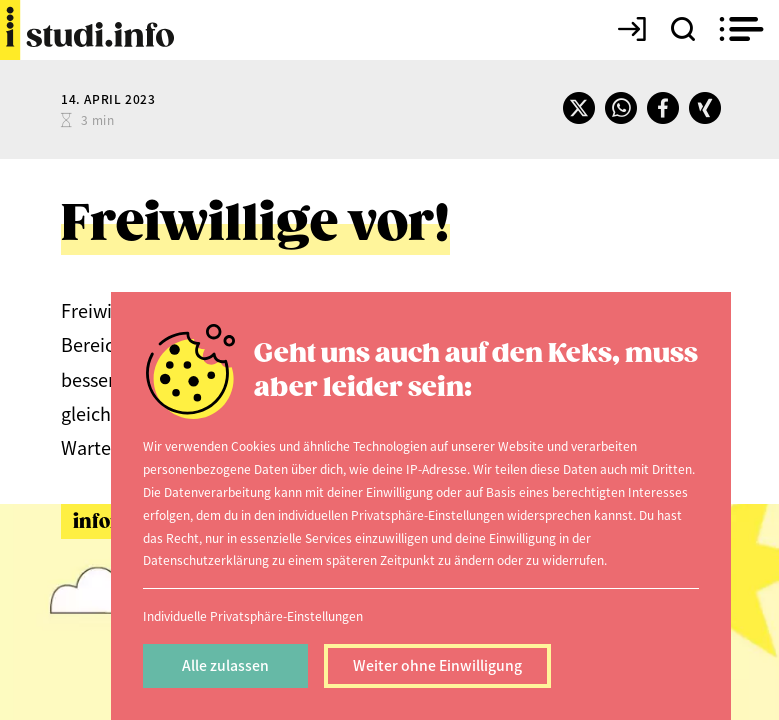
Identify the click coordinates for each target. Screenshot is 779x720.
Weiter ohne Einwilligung (437, 665)
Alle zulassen (225, 665)
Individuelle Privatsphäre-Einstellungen (253, 615)
